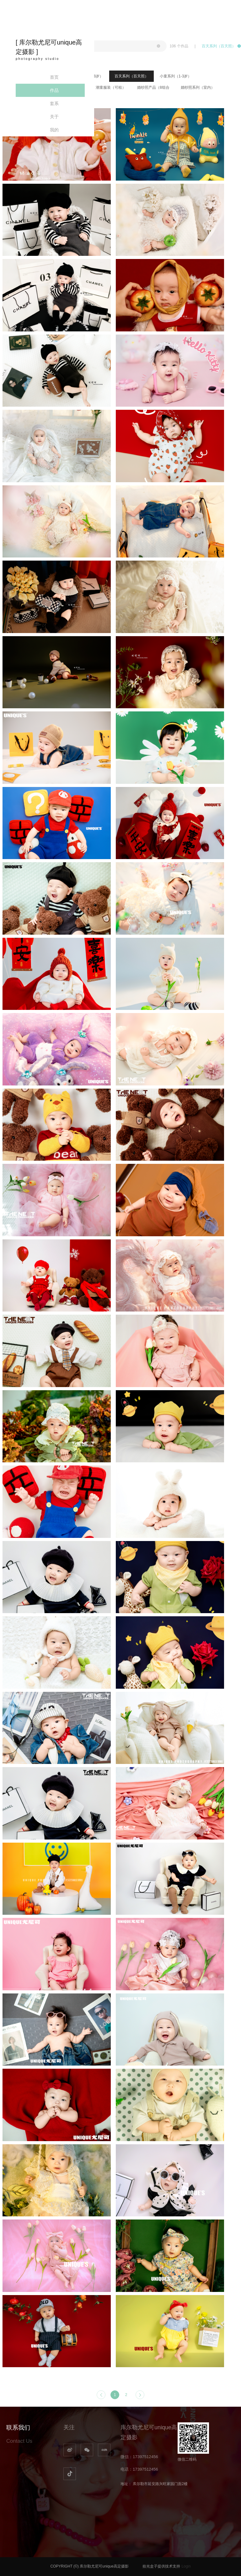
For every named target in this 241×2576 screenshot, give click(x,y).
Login (186, 2566)
